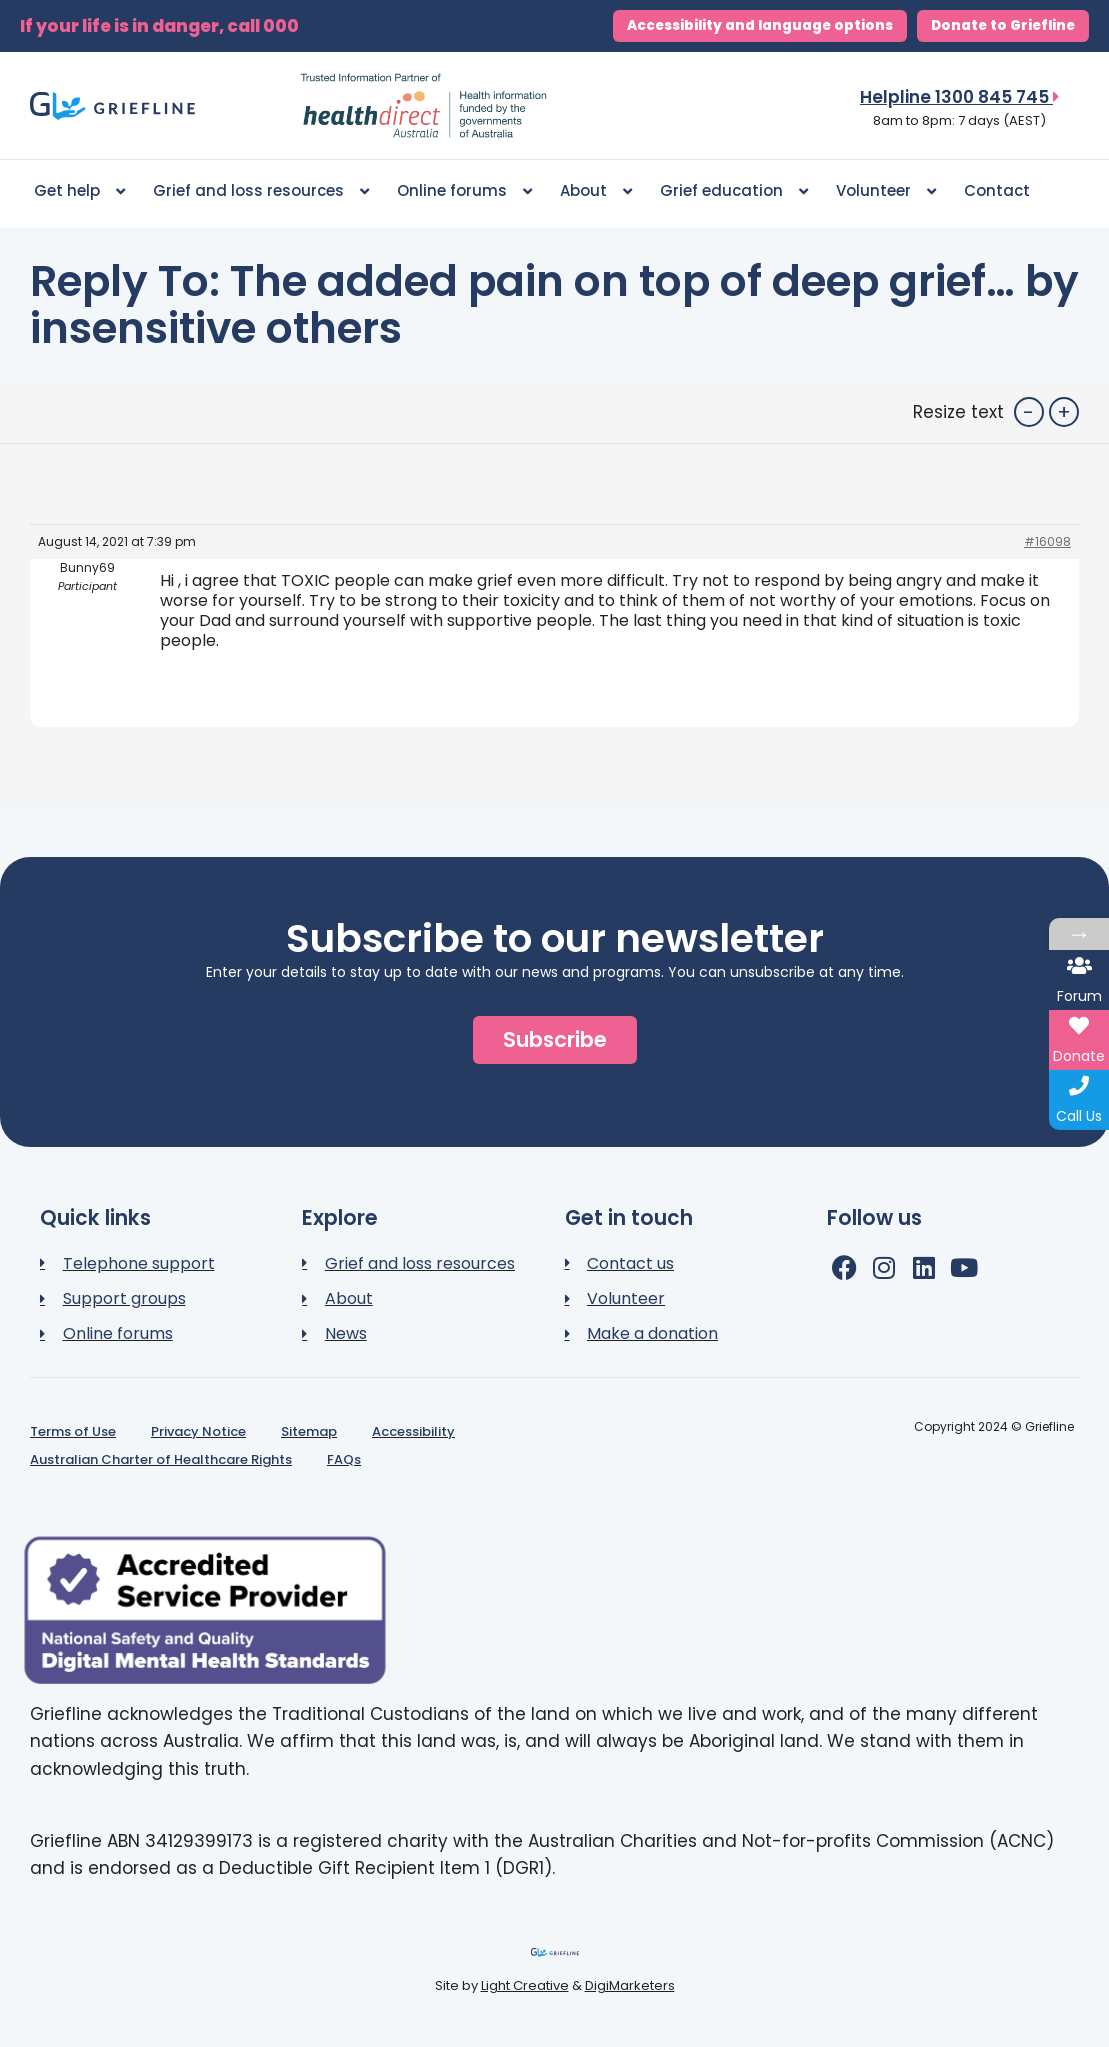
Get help (79, 191)
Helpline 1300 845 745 (959, 97)
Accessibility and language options (760, 25)
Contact (997, 190)
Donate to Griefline (1003, 25)
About (596, 191)
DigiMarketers (630, 1985)
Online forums (464, 191)
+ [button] (1064, 412)
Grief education (734, 191)
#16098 (1047, 541)
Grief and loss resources (261, 191)
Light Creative (525, 1985)
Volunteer (886, 191)
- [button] (1028, 412)
